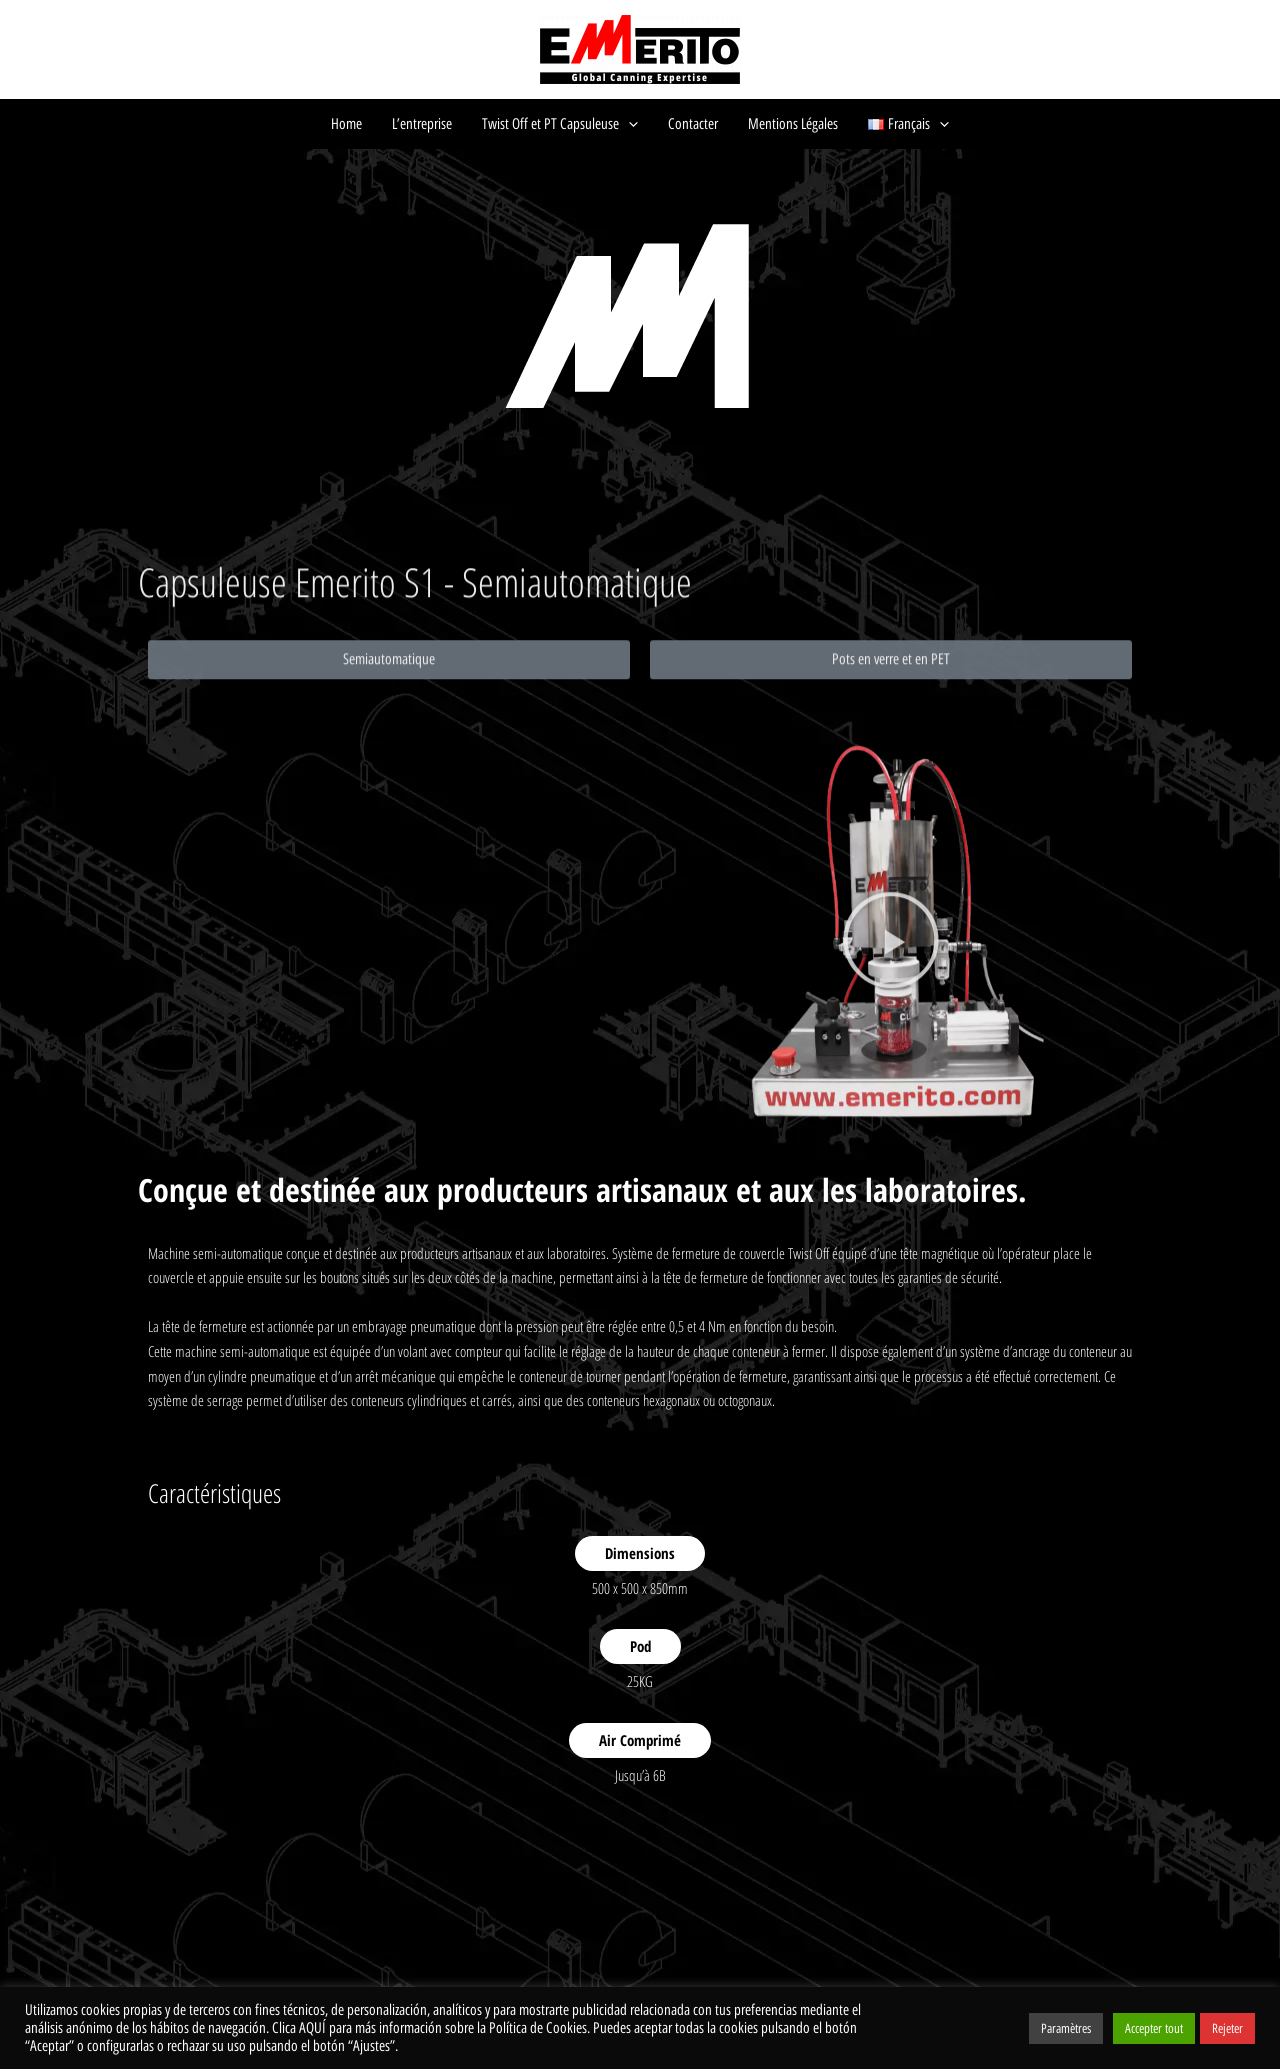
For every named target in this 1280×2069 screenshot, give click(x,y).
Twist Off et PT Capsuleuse (560, 124)
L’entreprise (422, 124)
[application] (628, 124)
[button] (389, 783)
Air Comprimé (640, 1740)
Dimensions (640, 1553)
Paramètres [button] (1066, 2028)
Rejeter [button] (1227, 2028)
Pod (640, 1646)
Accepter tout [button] (1154, 2028)
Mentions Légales (793, 124)
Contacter (693, 124)
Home (346, 124)
